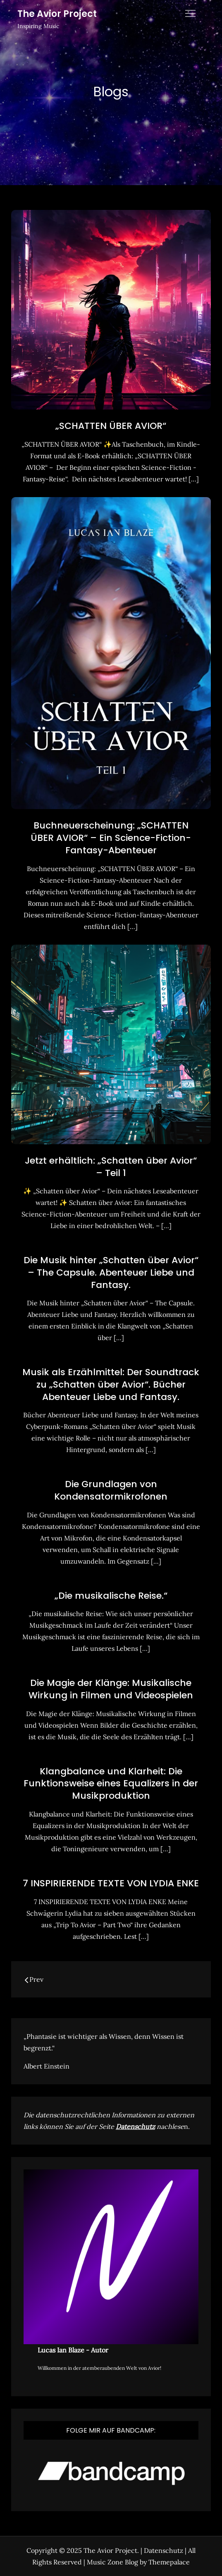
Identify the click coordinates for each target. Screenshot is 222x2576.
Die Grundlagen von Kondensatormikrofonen (110, 1490)
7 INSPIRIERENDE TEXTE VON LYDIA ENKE (111, 1883)
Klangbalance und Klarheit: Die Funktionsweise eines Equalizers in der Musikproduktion (111, 1783)
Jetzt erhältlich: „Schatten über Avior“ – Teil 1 (111, 1166)
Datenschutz (135, 2126)
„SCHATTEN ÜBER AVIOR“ (110, 425)
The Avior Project (57, 13)
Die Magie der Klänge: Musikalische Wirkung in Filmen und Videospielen (111, 1689)
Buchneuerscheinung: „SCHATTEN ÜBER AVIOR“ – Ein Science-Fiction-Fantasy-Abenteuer (111, 837)
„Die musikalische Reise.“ (111, 1595)
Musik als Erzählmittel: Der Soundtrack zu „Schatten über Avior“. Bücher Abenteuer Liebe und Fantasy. (110, 1384)
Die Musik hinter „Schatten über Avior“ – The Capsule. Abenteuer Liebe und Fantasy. (111, 1272)
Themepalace (169, 2562)
